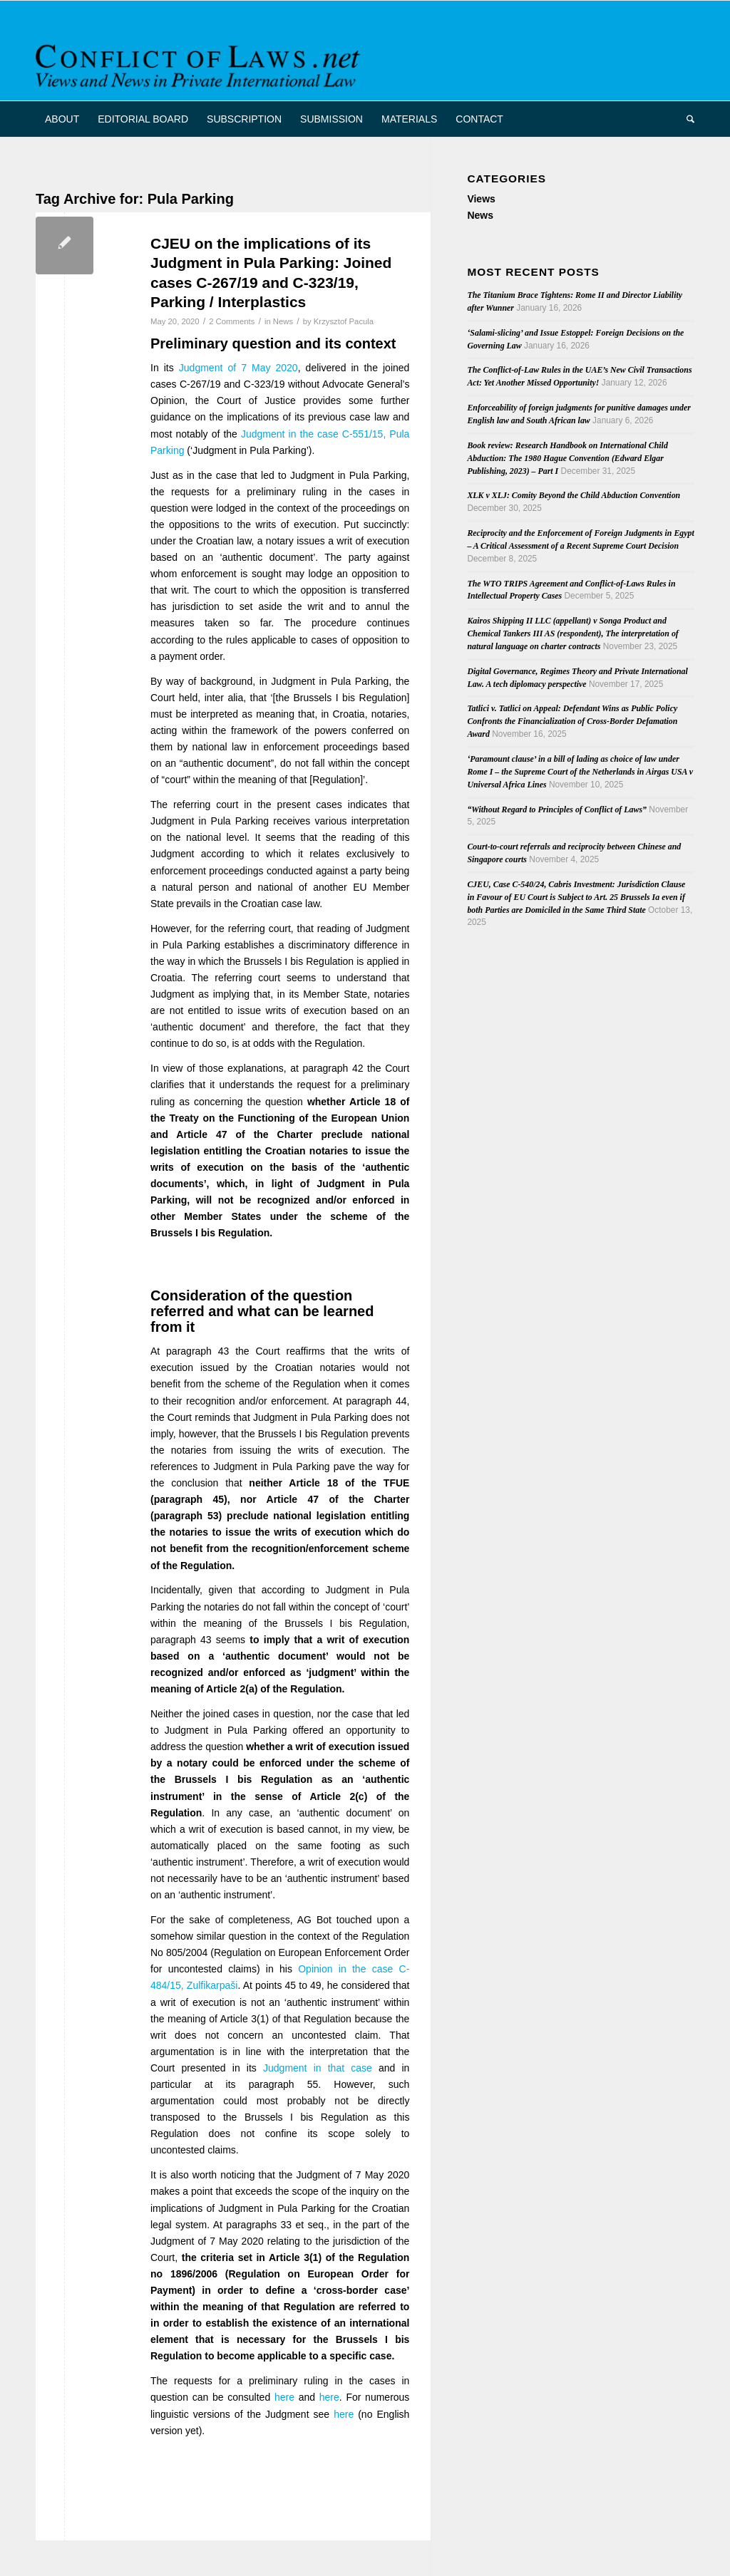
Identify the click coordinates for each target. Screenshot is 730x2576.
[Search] (685, 119)
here (284, 2397)
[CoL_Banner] (200, 63)
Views (481, 199)
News (283, 321)
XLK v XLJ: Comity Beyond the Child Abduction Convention (573, 495)
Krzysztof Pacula (344, 321)
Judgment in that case (317, 2068)
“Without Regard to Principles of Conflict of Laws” (557, 809)
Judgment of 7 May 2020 (238, 367)
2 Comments (232, 321)
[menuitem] (62, 119)
